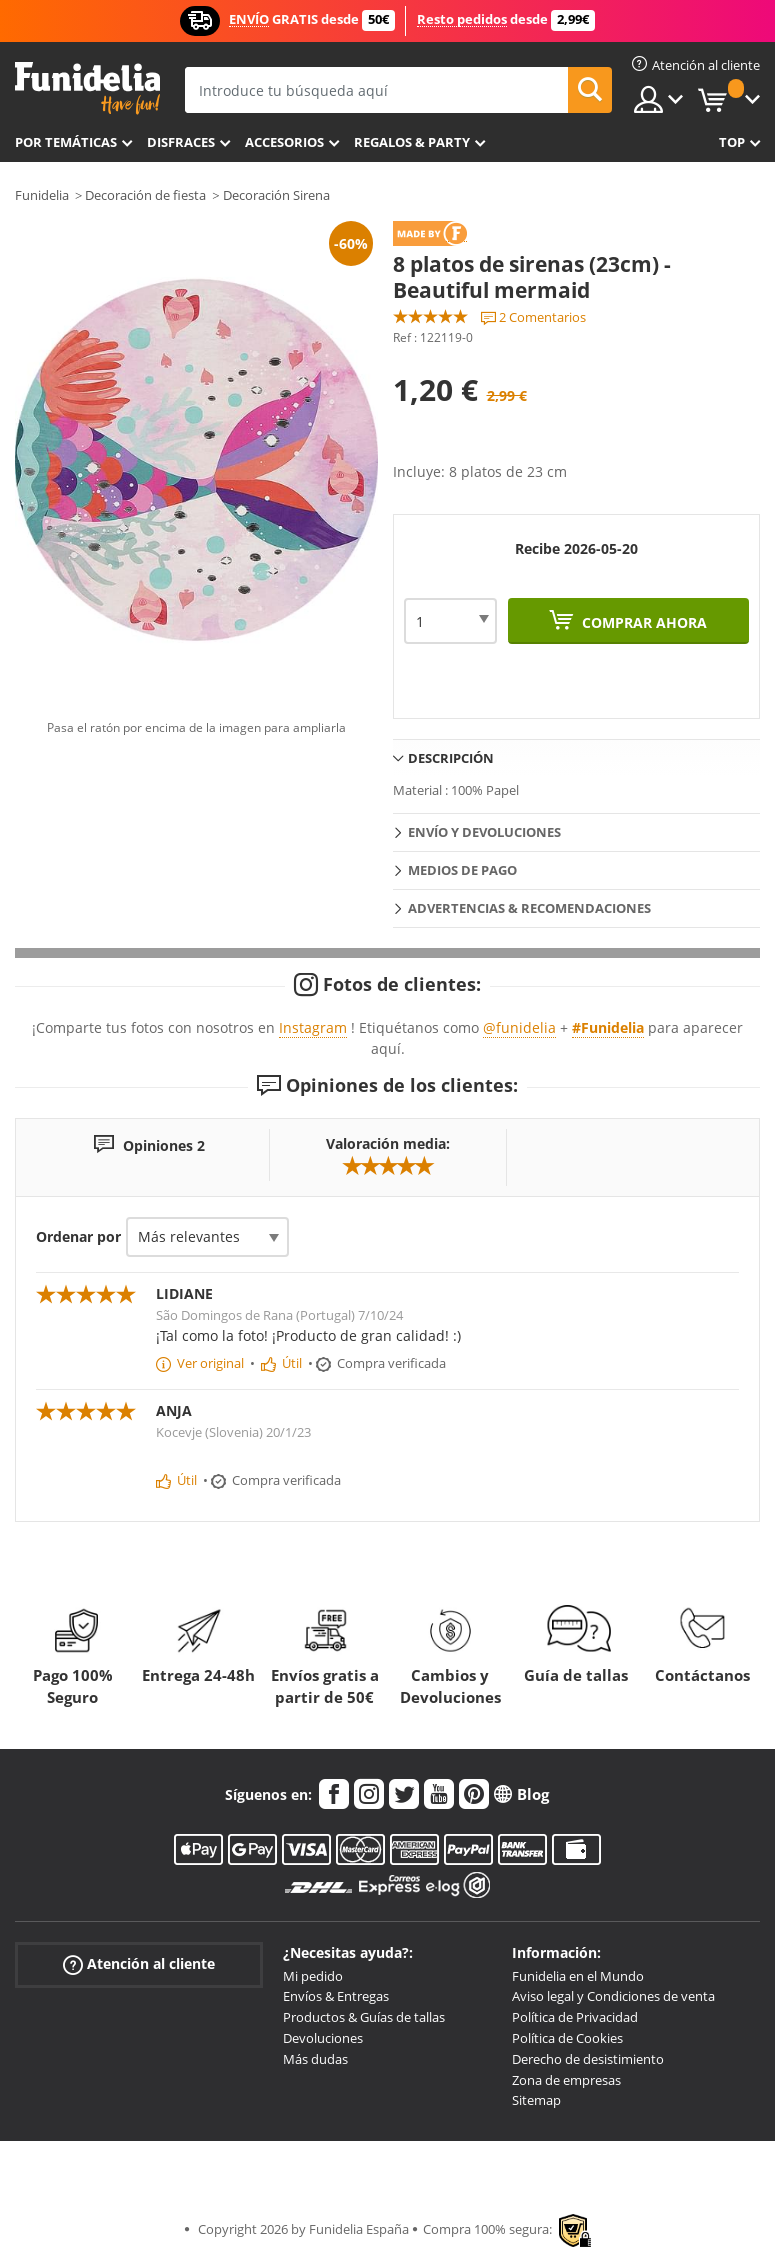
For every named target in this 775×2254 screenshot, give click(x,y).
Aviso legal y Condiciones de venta (613, 1996)
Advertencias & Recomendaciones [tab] (529, 908)
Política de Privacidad (575, 2017)
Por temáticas (66, 142)
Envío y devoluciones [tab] (484, 832)
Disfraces (181, 142)
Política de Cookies (567, 2038)
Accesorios (284, 142)
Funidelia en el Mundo (578, 1976)
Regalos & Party (412, 142)
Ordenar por (78, 1236)
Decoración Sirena (276, 195)
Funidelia (42, 195)
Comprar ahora (642, 622)
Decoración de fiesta (145, 195)
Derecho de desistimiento (588, 2059)
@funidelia (519, 1027)
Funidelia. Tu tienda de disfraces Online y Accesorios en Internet (87, 88)
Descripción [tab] (451, 758)
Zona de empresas (566, 2080)
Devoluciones (323, 2038)
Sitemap (536, 2100)
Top (732, 142)
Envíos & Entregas (336, 1996)
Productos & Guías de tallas (364, 2017)
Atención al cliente (139, 1963)
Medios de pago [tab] (462, 870)
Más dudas (315, 2059)
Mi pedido (313, 1976)
